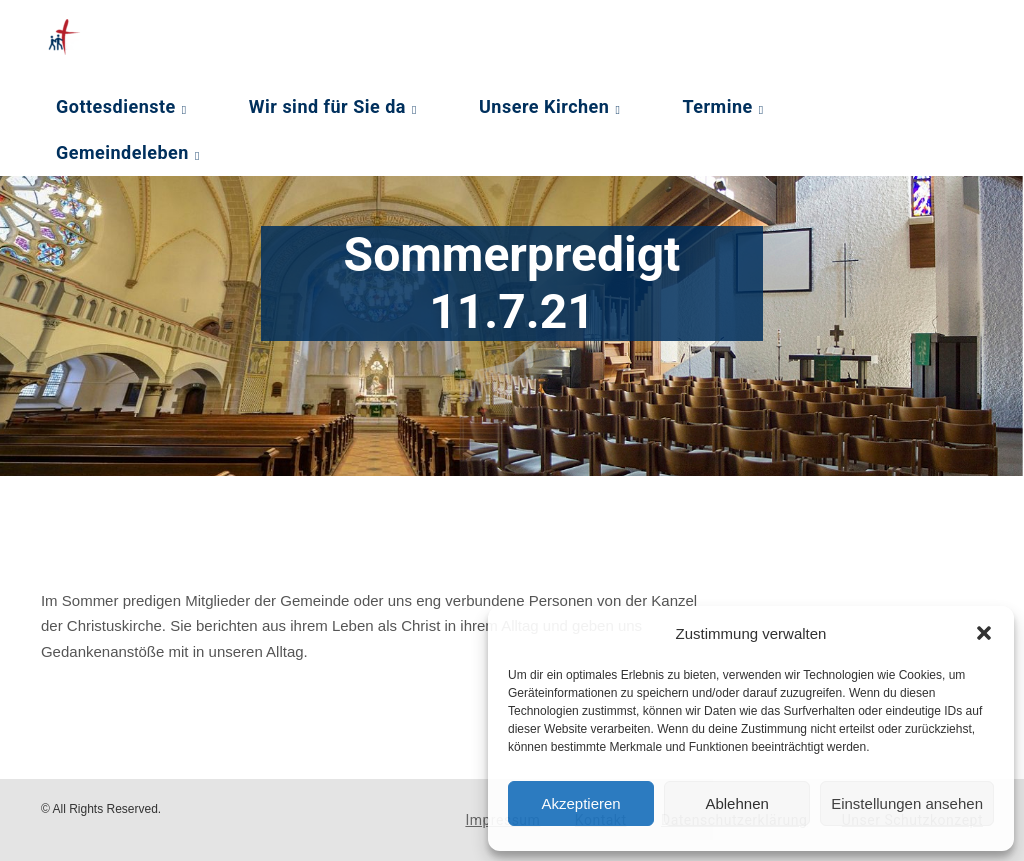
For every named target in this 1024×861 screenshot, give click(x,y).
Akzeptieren (580, 803)
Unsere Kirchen (544, 106)
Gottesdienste (116, 106)
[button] (984, 633)
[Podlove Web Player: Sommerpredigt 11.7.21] (370, 548)
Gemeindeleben (122, 152)
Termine (717, 106)
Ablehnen (736, 803)
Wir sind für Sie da (327, 106)
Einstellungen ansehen (907, 803)
